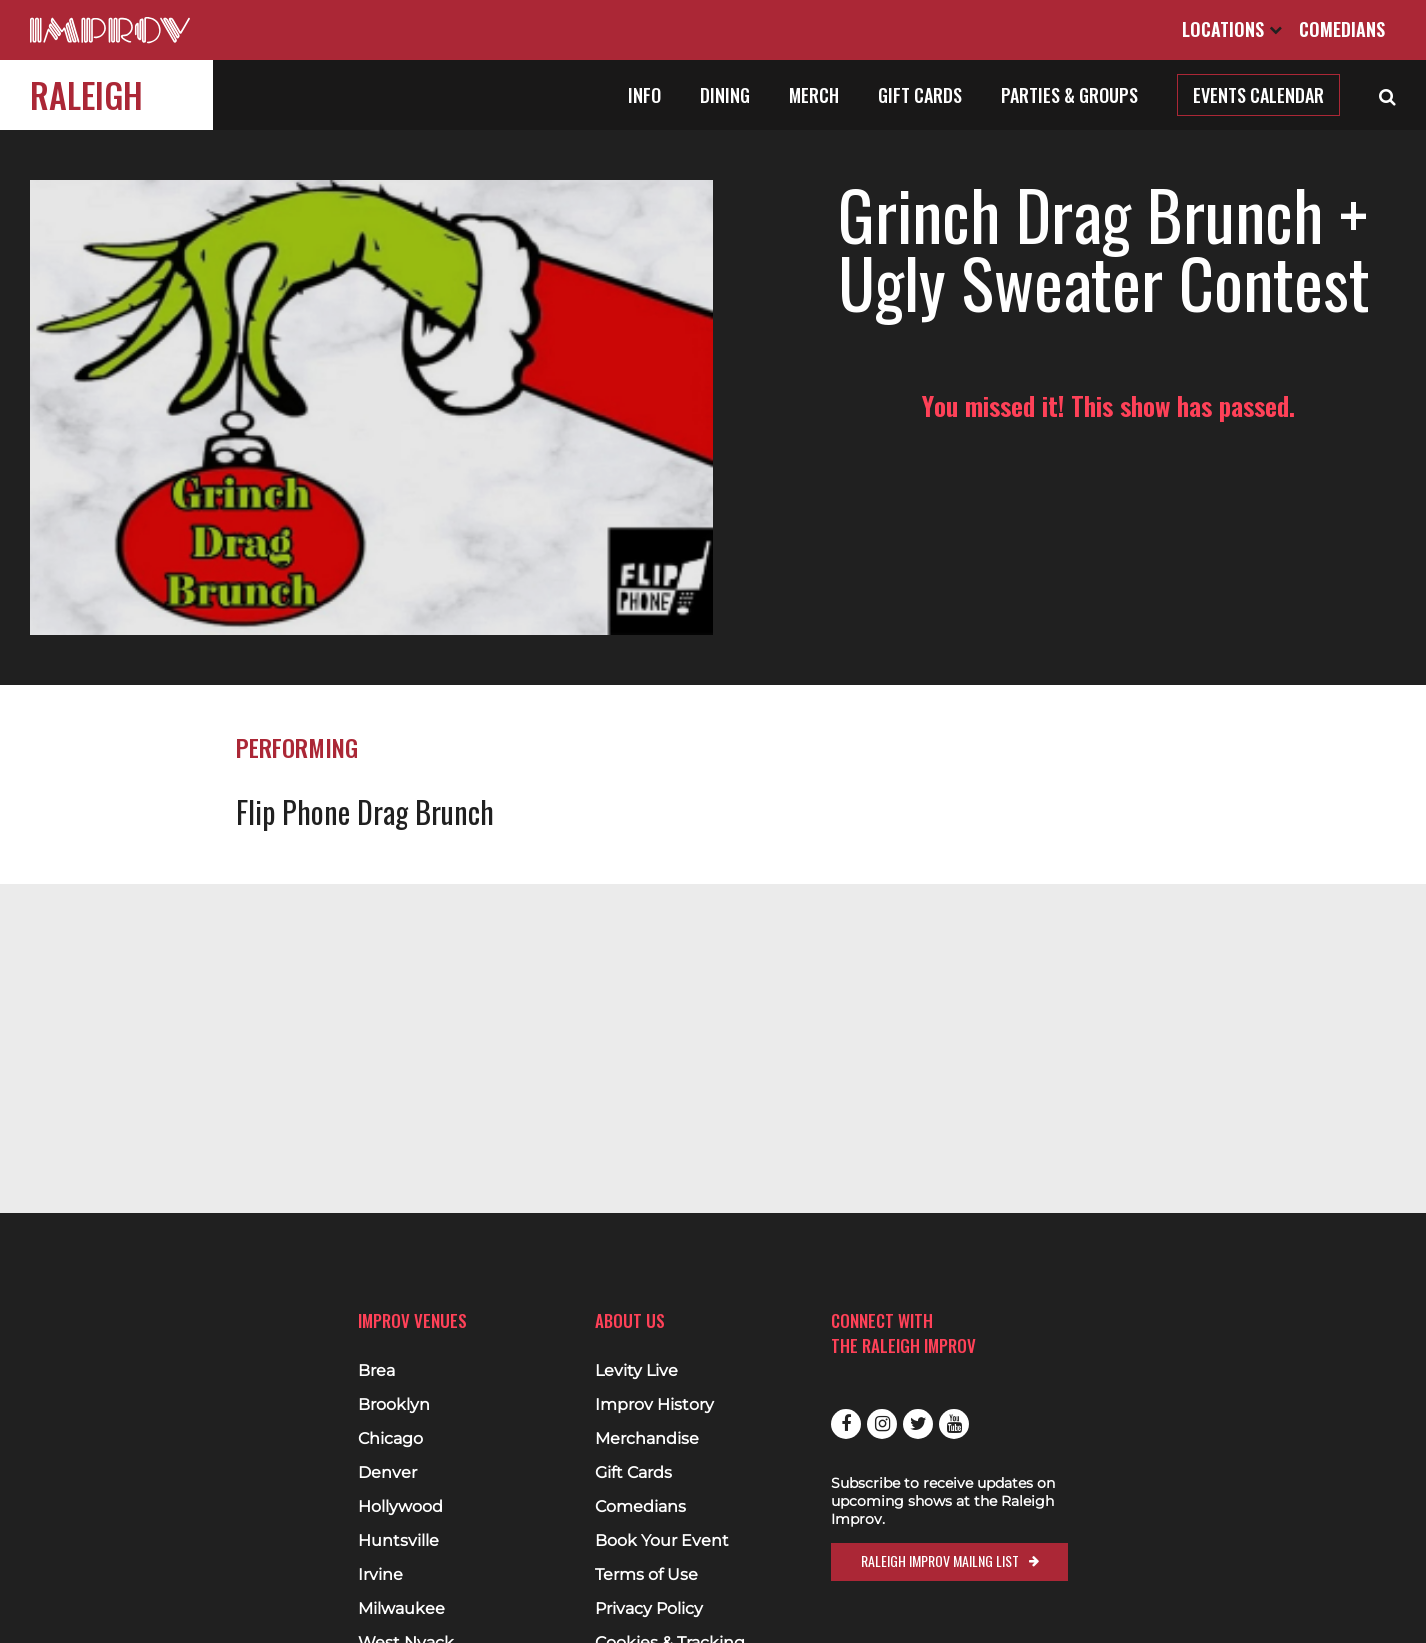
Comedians (1342, 29)
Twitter (918, 1424)
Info (644, 95)
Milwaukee (401, 1609)
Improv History (654, 1405)
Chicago (390, 1439)
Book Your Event (662, 1541)
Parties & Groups (1069, 95)
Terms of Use (646, 1575)
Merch (814, 95)
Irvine (380, 1575)
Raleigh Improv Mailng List (940, 1560)
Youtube (954, 1424)
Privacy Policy (649, 1609)
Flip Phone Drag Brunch (365, 811)
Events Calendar (1258, 95)
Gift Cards (920, 95)
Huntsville (398, 1541)
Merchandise (647, 1439)
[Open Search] (1387, 95)
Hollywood (400, 1507)
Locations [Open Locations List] (1232, 29)
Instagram (882, 1424)
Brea (376, 1371)
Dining (725, 95)
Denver (387, 1473)
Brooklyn (394, 1405)
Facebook (846, 1424)
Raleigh (86, 94)
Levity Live (636, 1371)
